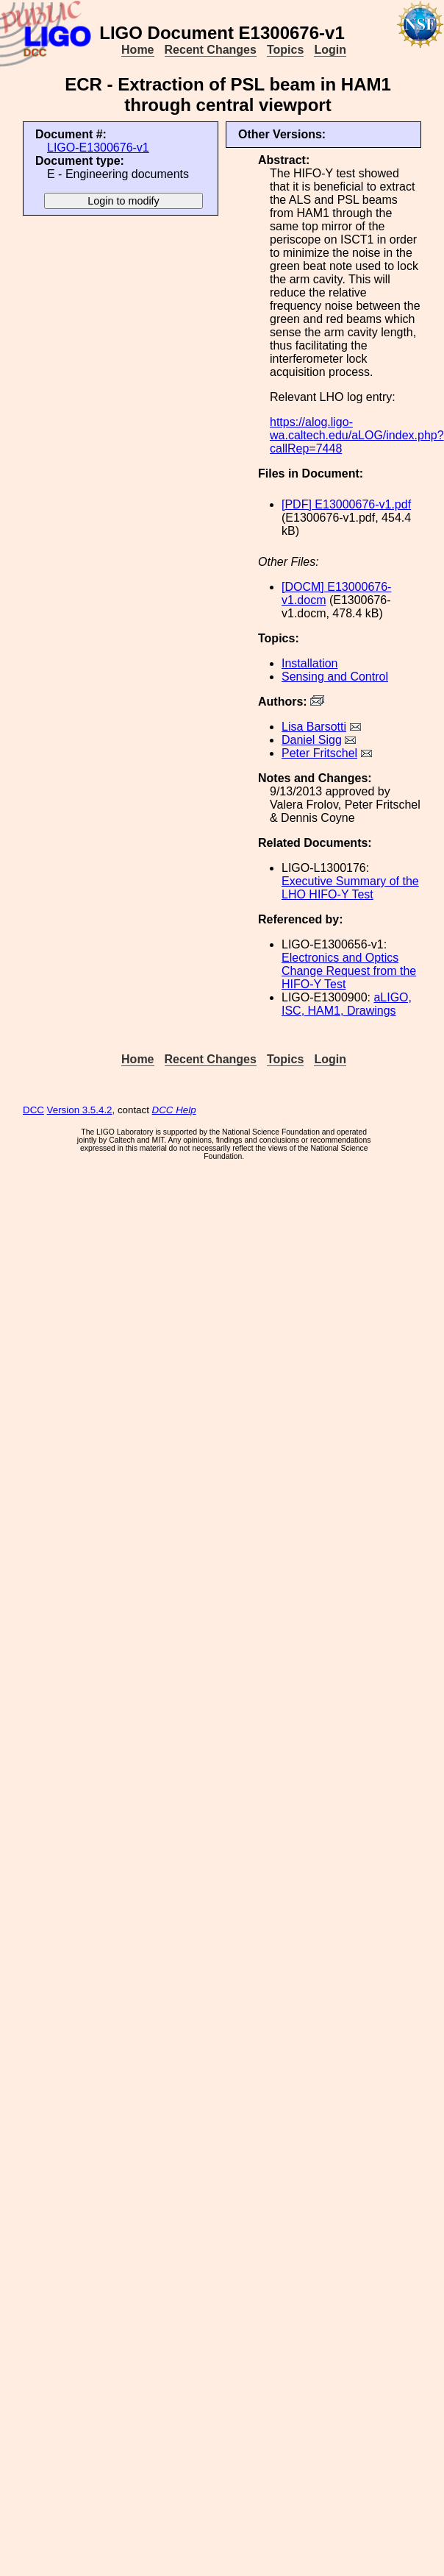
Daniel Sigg (312, 740)
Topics (285, 49)
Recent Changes (211, 49)
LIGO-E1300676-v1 (98, 147)
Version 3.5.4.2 (79, 1109)
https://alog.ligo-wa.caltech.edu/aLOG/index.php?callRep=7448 (357, 435)
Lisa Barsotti (314, 726)
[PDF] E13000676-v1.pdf (346, 504)
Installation (310, 663)
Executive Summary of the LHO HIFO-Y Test (350, 888)
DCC (33, 1109)
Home (137, 49)
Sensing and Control (335, 676)
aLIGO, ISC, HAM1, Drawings (347, 1004)
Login (330, 49)
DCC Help (174, 1109)
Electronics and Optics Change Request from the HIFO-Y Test (349, 970)
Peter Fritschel (319, 753)
